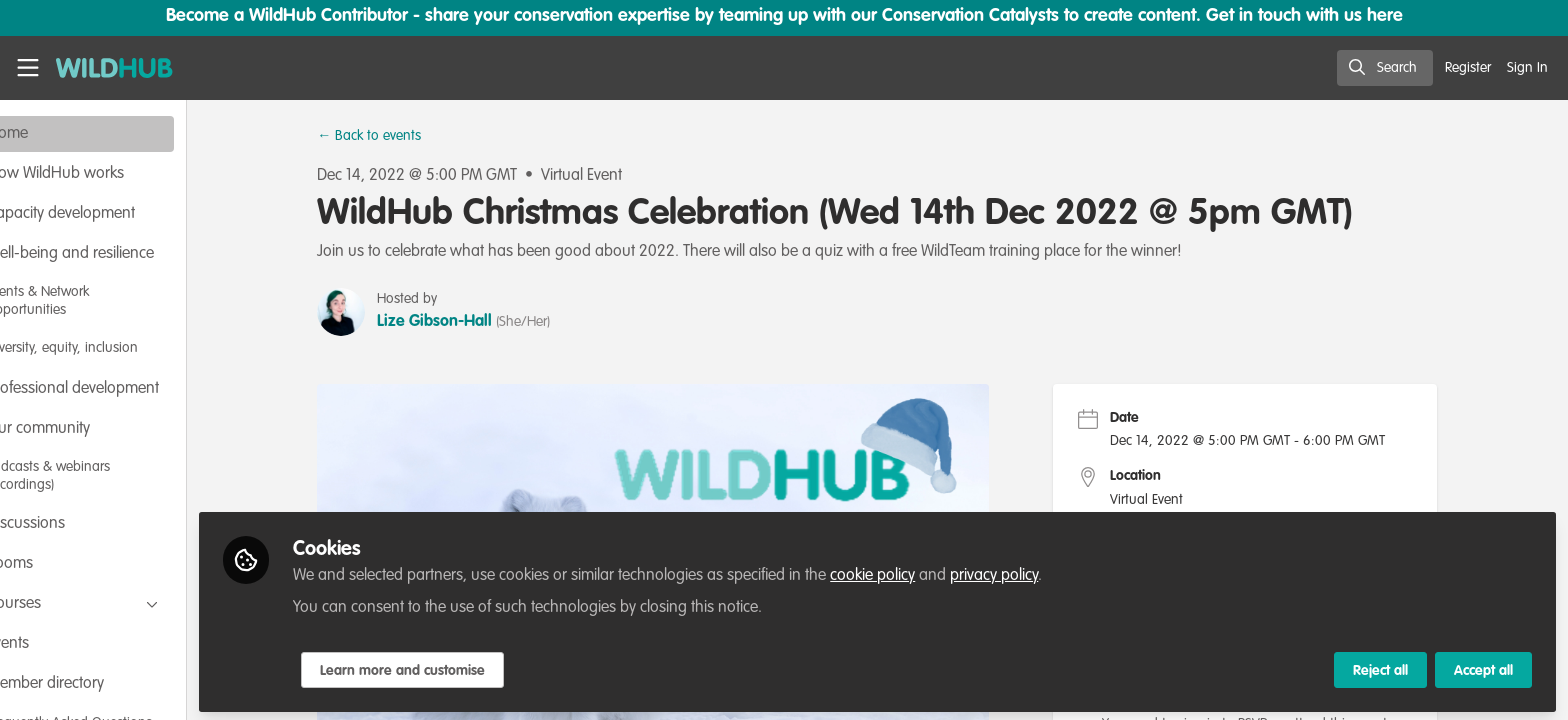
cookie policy (941, 572)
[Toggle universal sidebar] (28, 68)
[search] (1385, 68)
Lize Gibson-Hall (469, 322)
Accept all (1483, 667)
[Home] (107, 68)
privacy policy (1063, 572)
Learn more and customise (471, 667)
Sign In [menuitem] (1527, 68)
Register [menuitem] (1468, 68)
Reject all (1380, 667)
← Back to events (404, 136)
